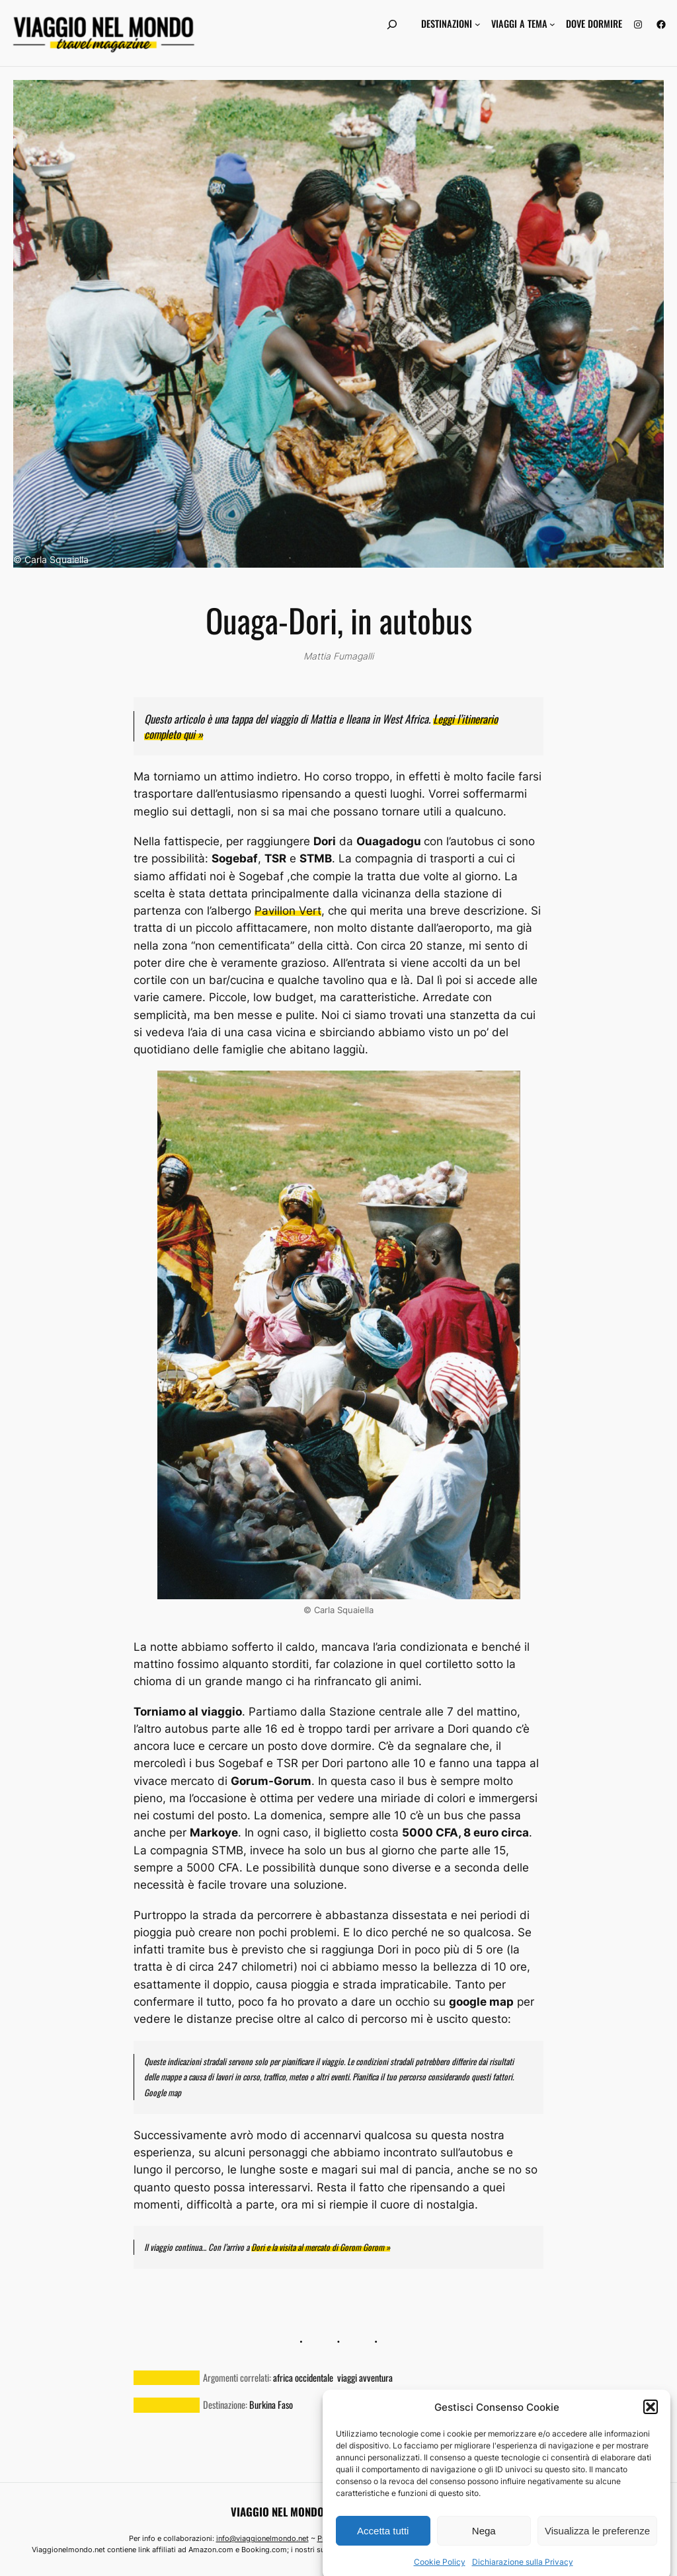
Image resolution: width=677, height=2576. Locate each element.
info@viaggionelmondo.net (262, 2538)
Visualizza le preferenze (597, 2558)
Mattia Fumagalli (338, 656)
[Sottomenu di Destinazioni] (478, 24)
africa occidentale (303, 2377)
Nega (484, 2558)
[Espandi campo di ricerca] (392, 24)
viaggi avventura (365, 2377)
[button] (650, 2435)
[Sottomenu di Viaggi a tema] (552, 24)
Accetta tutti (383, 2558)
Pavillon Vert (288, 910)
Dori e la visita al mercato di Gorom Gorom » (320, 2247)
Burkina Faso (271, 2404)
